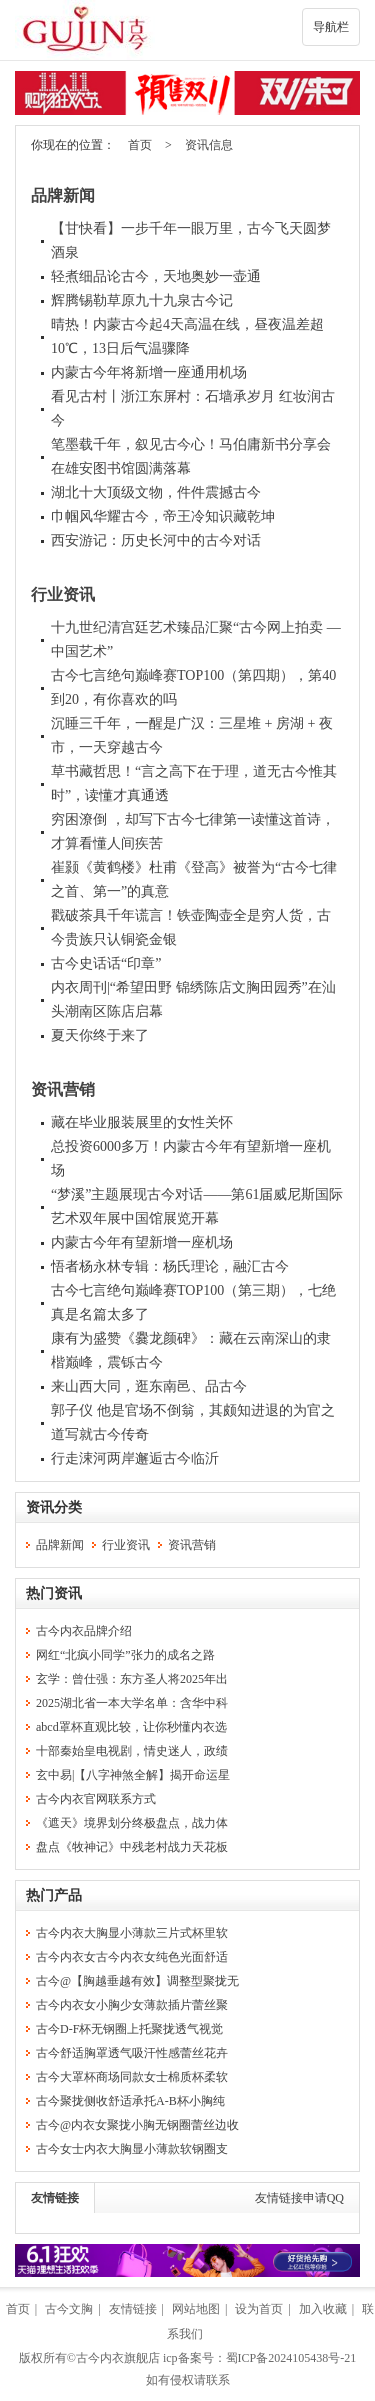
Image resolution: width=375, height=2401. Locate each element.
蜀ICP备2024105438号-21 (291, 2358)
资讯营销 (63, 1089)
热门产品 (54, 1895)
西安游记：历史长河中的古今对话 (156, 540)
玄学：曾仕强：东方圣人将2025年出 (132, 1679)
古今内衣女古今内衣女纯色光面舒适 (132, 1957)
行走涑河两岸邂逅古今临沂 (135, 1458)
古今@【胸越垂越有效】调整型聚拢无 (137, 1981)
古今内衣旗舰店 (118, 2358)
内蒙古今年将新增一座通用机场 (149, 372)
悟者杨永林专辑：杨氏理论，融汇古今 (170, 1266)
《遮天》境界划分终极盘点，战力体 (132, 1823)
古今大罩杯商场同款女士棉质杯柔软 (132, 2077)
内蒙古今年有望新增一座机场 (142, 1242)
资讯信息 (209, 145)
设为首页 (259, 2309)
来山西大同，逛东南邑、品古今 (149, 1386)
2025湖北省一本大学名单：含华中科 (132, 1703)
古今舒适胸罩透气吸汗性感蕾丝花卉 (132, 2053)
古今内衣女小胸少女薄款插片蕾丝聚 (132, 2005)
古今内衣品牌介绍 (84, 1631)
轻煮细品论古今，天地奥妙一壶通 (156, 276)
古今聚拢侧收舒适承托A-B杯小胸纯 (130, 2101)
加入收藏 (323, 2309)
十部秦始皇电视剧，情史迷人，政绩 (132, 1751)
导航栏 (331, 27)
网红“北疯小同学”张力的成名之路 (125, 1655)
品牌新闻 (63, 195)
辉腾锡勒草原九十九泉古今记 (142, 300)
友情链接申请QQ (299, 2198)
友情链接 (55, 2198)
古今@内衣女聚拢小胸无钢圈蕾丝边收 (137, 2125)
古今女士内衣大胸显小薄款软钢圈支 (132, 2149)
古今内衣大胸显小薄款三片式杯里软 (132, 1933)
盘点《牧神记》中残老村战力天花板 (132, 1847)
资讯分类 (54, 1507)
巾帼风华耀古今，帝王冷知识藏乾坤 (163, 516)
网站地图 (196, 2309)
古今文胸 (69, 2309)
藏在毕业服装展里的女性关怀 (142, 1122)
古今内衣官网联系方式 (96, 1799)
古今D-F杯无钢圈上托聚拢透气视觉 (129, 2029)
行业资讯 (63, 594)
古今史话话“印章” (106, 963)
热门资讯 (54, 1593)
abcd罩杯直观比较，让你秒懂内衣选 (131, 1727)
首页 (140, 145)
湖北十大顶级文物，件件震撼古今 (156, 492)
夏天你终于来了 (100, 1035)
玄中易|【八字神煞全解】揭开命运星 (133, 1775)
